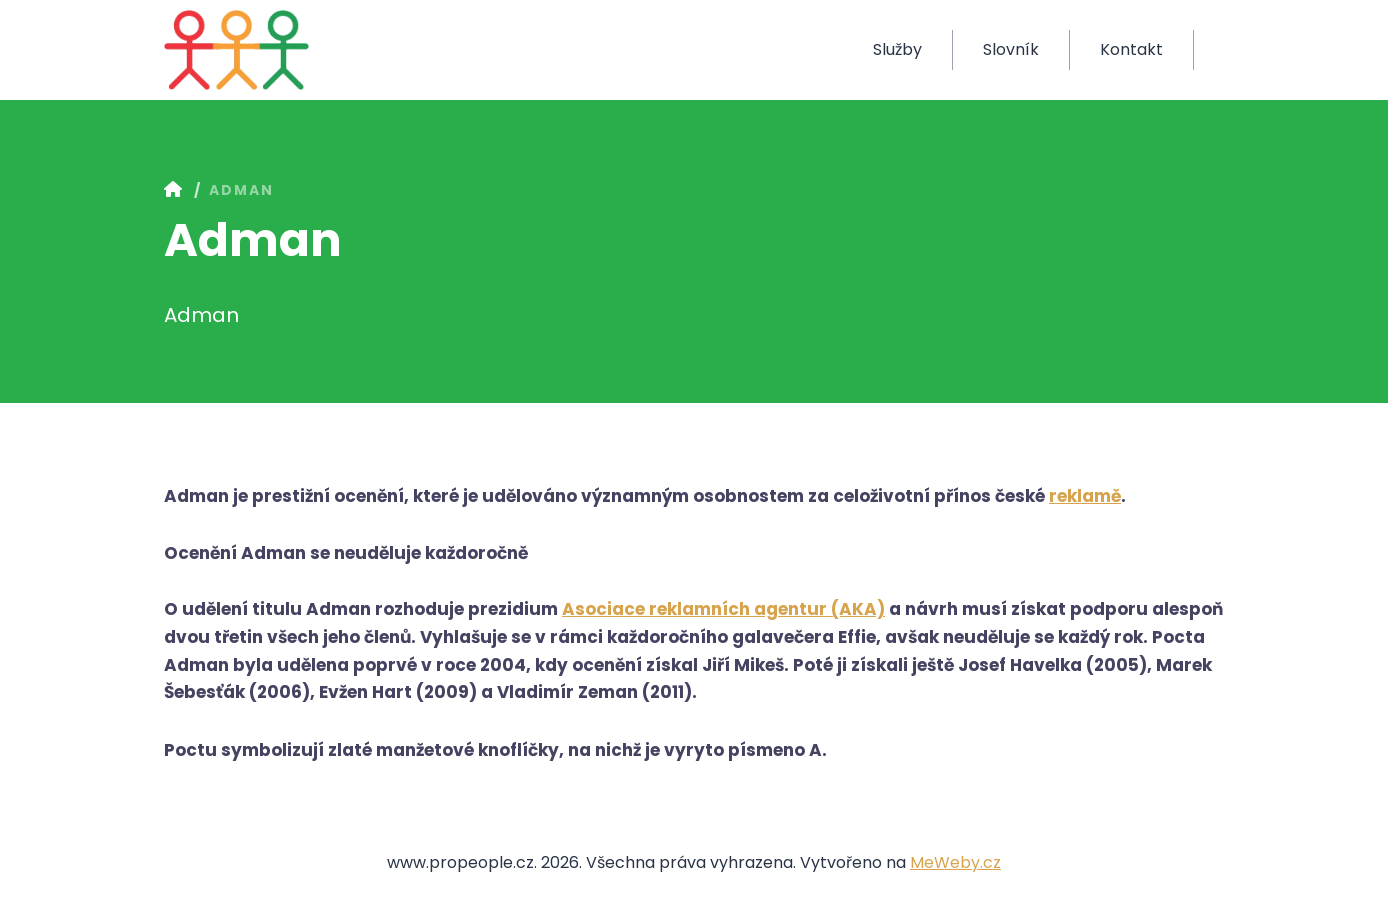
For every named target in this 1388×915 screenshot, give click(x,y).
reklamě (1085, 496)
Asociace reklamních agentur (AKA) (723, 609)
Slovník (1011, 49)
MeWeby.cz (955, 862)
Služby (897, 49)
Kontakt (1131, 49)
